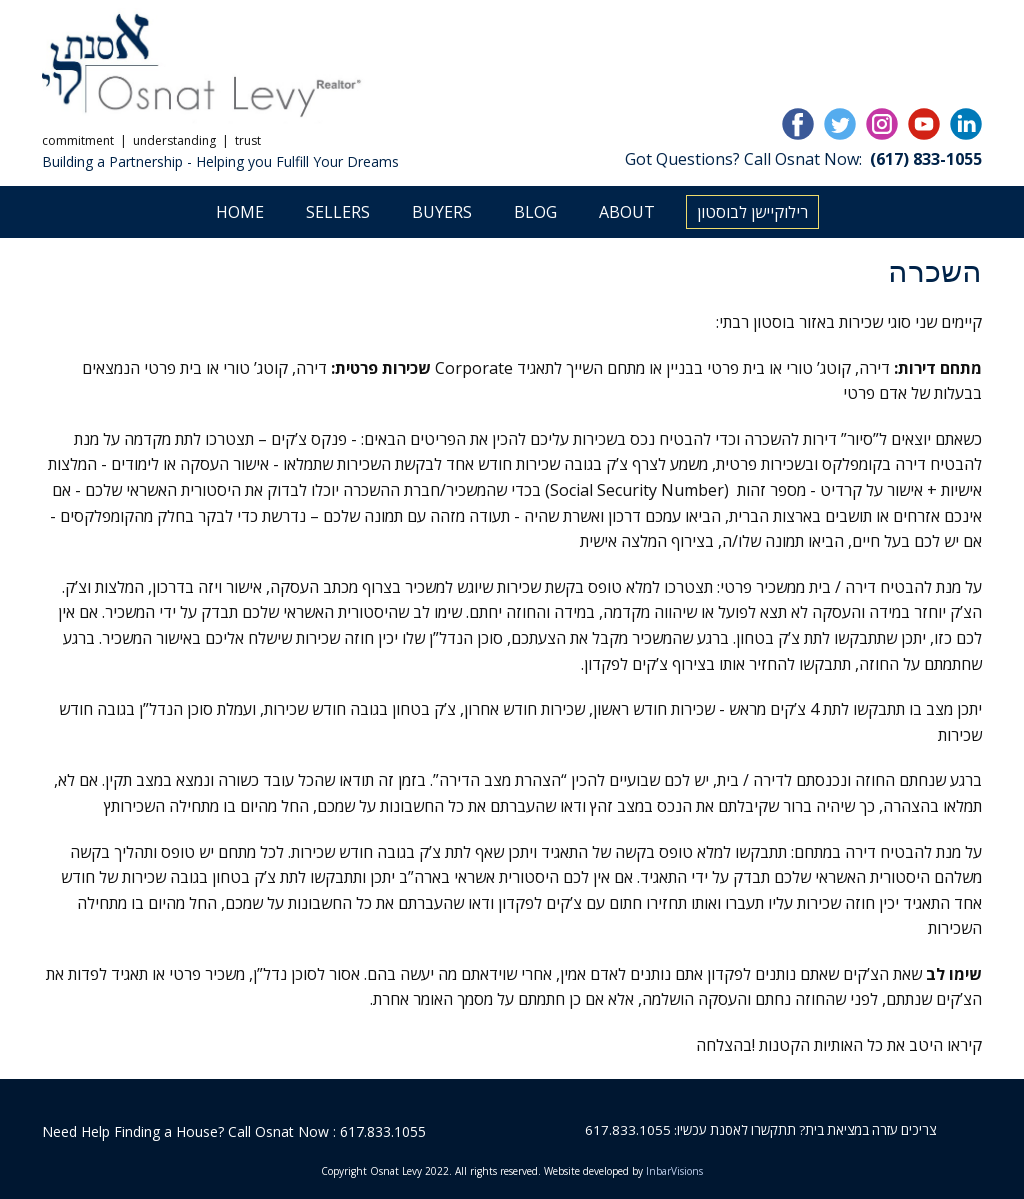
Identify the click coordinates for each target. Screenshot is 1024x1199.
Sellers (338, 212)
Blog (535, 212)
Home (240, 212)
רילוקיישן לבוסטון (752, 212)
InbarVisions (674, 1171)
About (627, 212)
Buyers (442, 212)
